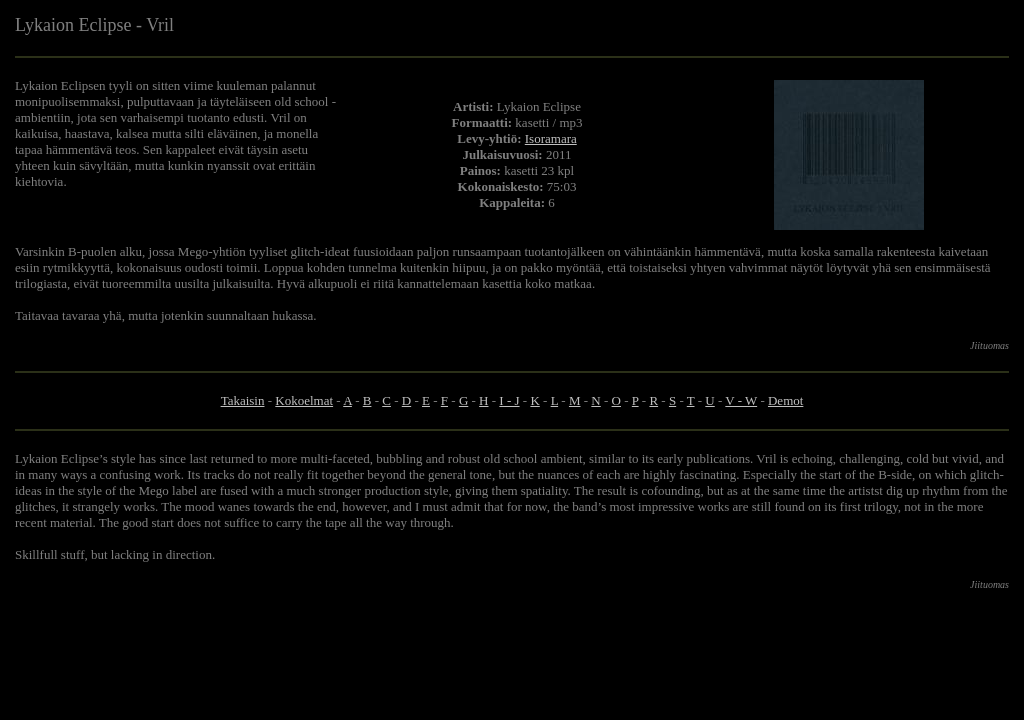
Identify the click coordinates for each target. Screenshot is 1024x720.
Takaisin (243, 400)
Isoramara (551, 138)
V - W (741, 400)
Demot (785, 400)
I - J (509, 400)
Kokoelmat (304, 400)
